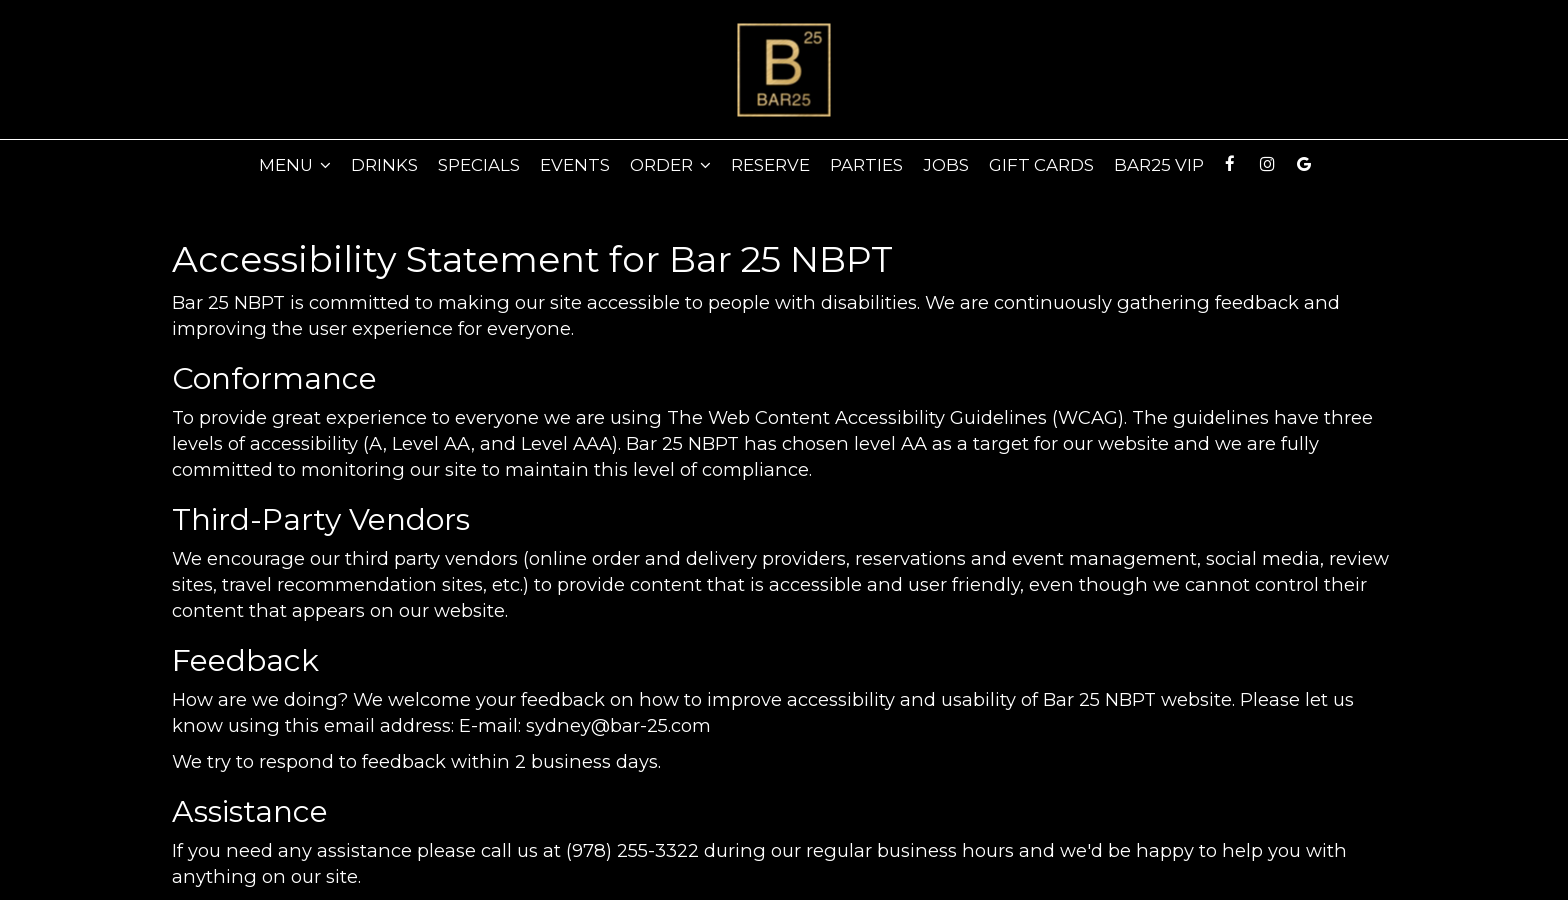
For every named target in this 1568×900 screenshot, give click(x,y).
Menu (295, 165)
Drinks (384, 165)
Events (575, 165)
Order (670, 165)
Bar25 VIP (1159, 165)
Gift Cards (1041, 165)
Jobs (946, 165)
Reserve (770, 165)
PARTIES (866, 165)
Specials (479, 165)
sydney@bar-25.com (618, 725)
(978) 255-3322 (632, 850)
